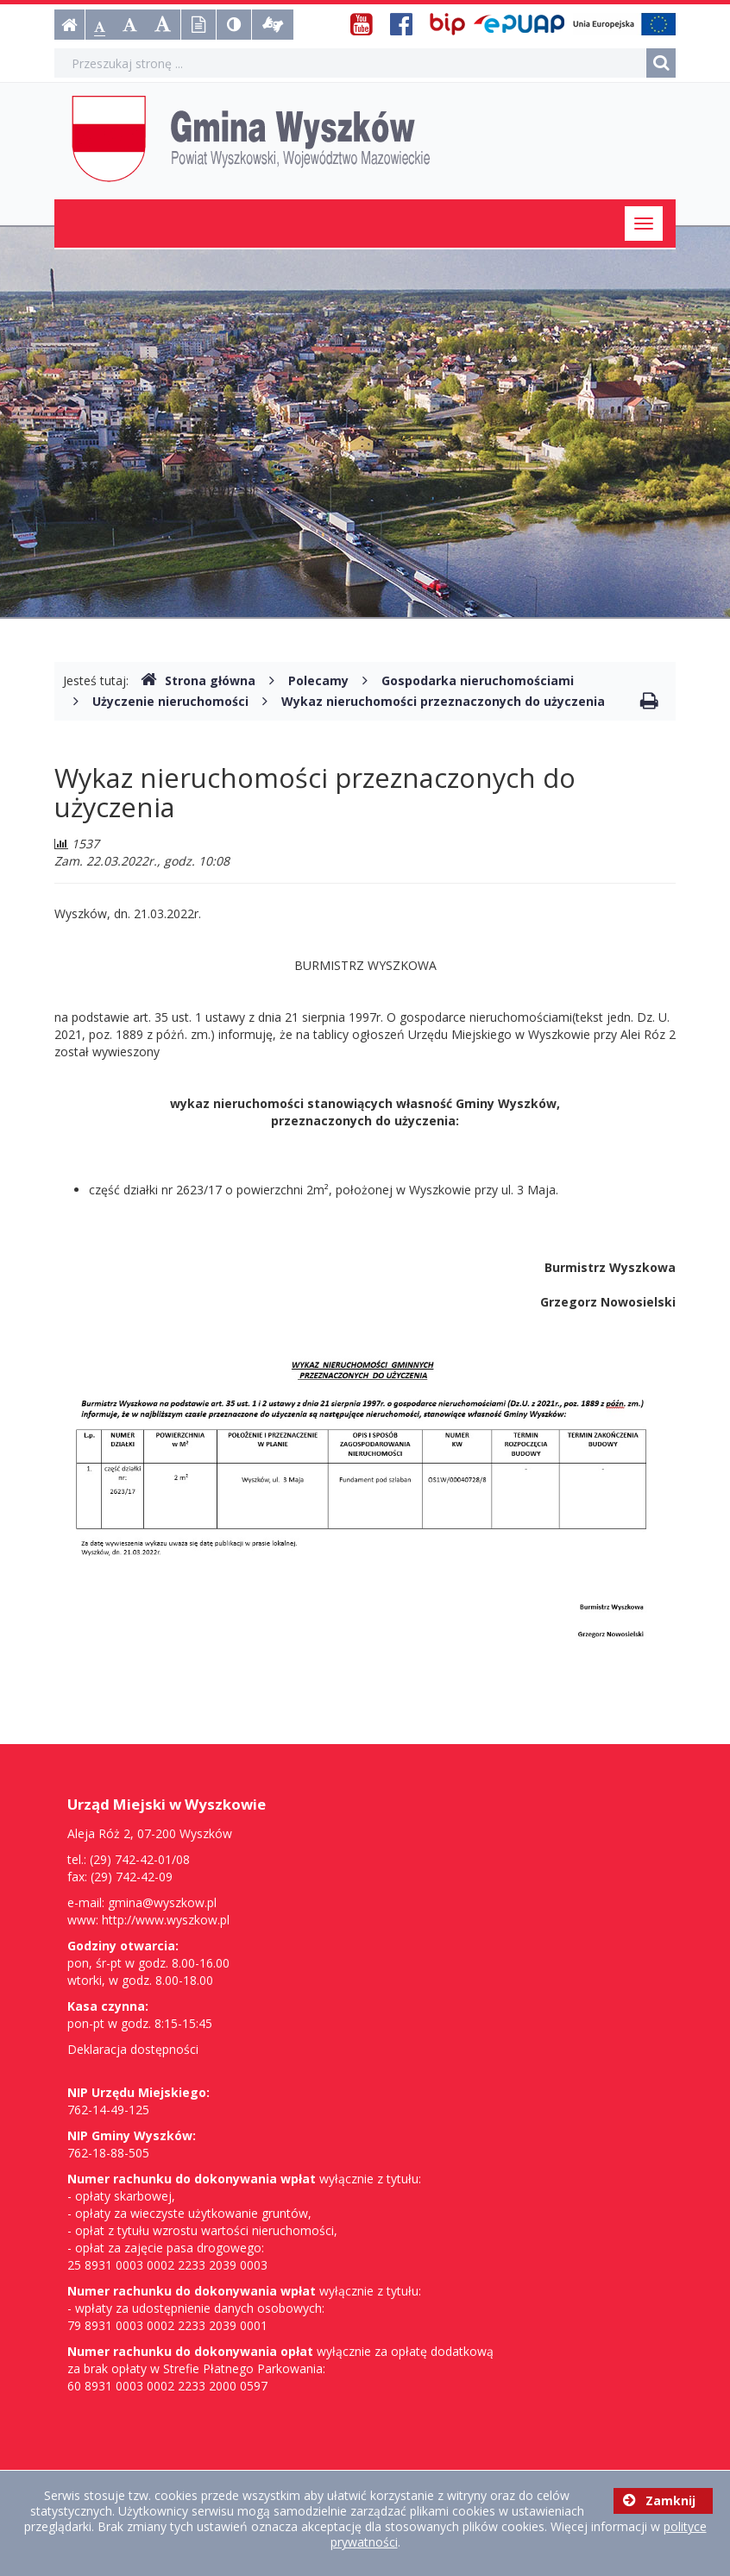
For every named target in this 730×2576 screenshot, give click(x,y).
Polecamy (318, 680)
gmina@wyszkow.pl (162, 1902)
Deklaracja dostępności (132, 2049)
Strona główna (198, 680)
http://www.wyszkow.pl (166, 1920)
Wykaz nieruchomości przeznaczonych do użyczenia (443, 701)
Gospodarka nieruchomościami (477, 680)
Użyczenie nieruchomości (170, 701)
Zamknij (659, 2500)
